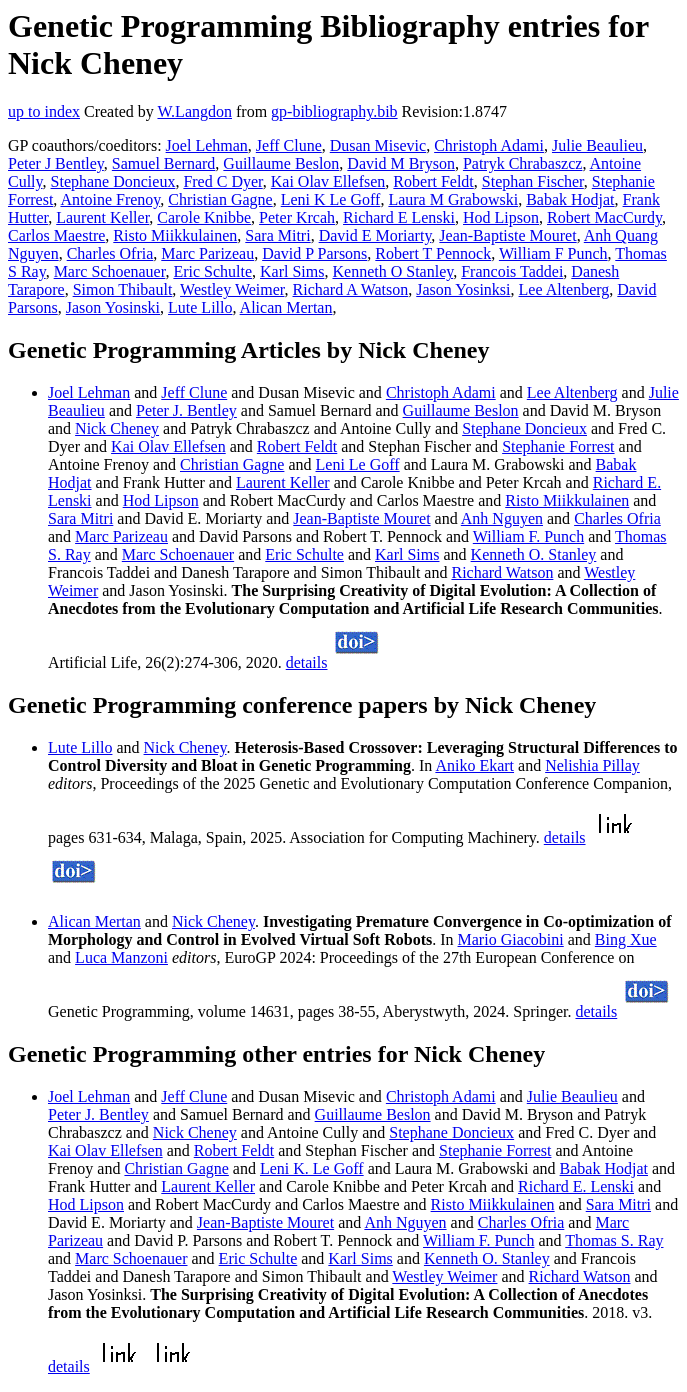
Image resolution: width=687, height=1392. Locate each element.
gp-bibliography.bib (334, 111)
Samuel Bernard (164, 163)
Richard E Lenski (399, 217)
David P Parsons (314, 253)
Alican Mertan (286, 307)
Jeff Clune (289, 145)
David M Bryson (401, 163)
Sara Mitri (277, 235)
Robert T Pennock (433, 253)
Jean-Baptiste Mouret (507, 235)
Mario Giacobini (511, 939)
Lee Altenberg (564, 289)
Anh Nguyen (502, 518)
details (307, 662)
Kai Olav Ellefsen (328, 181)
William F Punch (553, 253)
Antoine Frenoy (110, 199)
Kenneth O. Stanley (534, 554)
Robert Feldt (433, 181)
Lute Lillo (200, 307)
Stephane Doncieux (113, 181)
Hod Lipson (501, 217)
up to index (44, 111)
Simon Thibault (123, 289)
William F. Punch (528, 536)
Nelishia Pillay (592, 765)
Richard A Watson (351, 289)
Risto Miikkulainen (175, 235)
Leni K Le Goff (331, 199)
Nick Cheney (117, 428)
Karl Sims (292, 271)
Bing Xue (626, 939)
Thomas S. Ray (614, 1240)
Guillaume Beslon (281, 163)
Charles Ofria (110, 253)
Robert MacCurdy (604, 217)
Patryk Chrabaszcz (523, 163)
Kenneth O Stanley (392, 271)
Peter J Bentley (56, 163)
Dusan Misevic (378, 145)
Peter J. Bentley (186, 410)
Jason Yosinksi (463, 289)
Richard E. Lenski (576, 1186)
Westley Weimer (232, 289)
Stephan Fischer (533, 181)
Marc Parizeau (207, 253)
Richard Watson (502, 572)
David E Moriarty (375, 235)
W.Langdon (194, 111)
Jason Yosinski (113, 307)
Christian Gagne (220, 199)
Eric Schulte (212, 271)
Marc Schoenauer (110, 271)
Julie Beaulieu (597, 145)
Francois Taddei (512, 271)
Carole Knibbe (204, 217)
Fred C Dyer (222, 181)
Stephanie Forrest (558, 446)
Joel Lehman (207, 145)
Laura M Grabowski (453, 199)
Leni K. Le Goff (312, 1168)
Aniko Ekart (474, 765)
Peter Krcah (297, 217)
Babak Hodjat (570, 199)
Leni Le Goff (358, 464)
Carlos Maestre (56, 235)
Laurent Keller (102, 217)
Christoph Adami (489, 145)
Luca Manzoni (121, 957)
